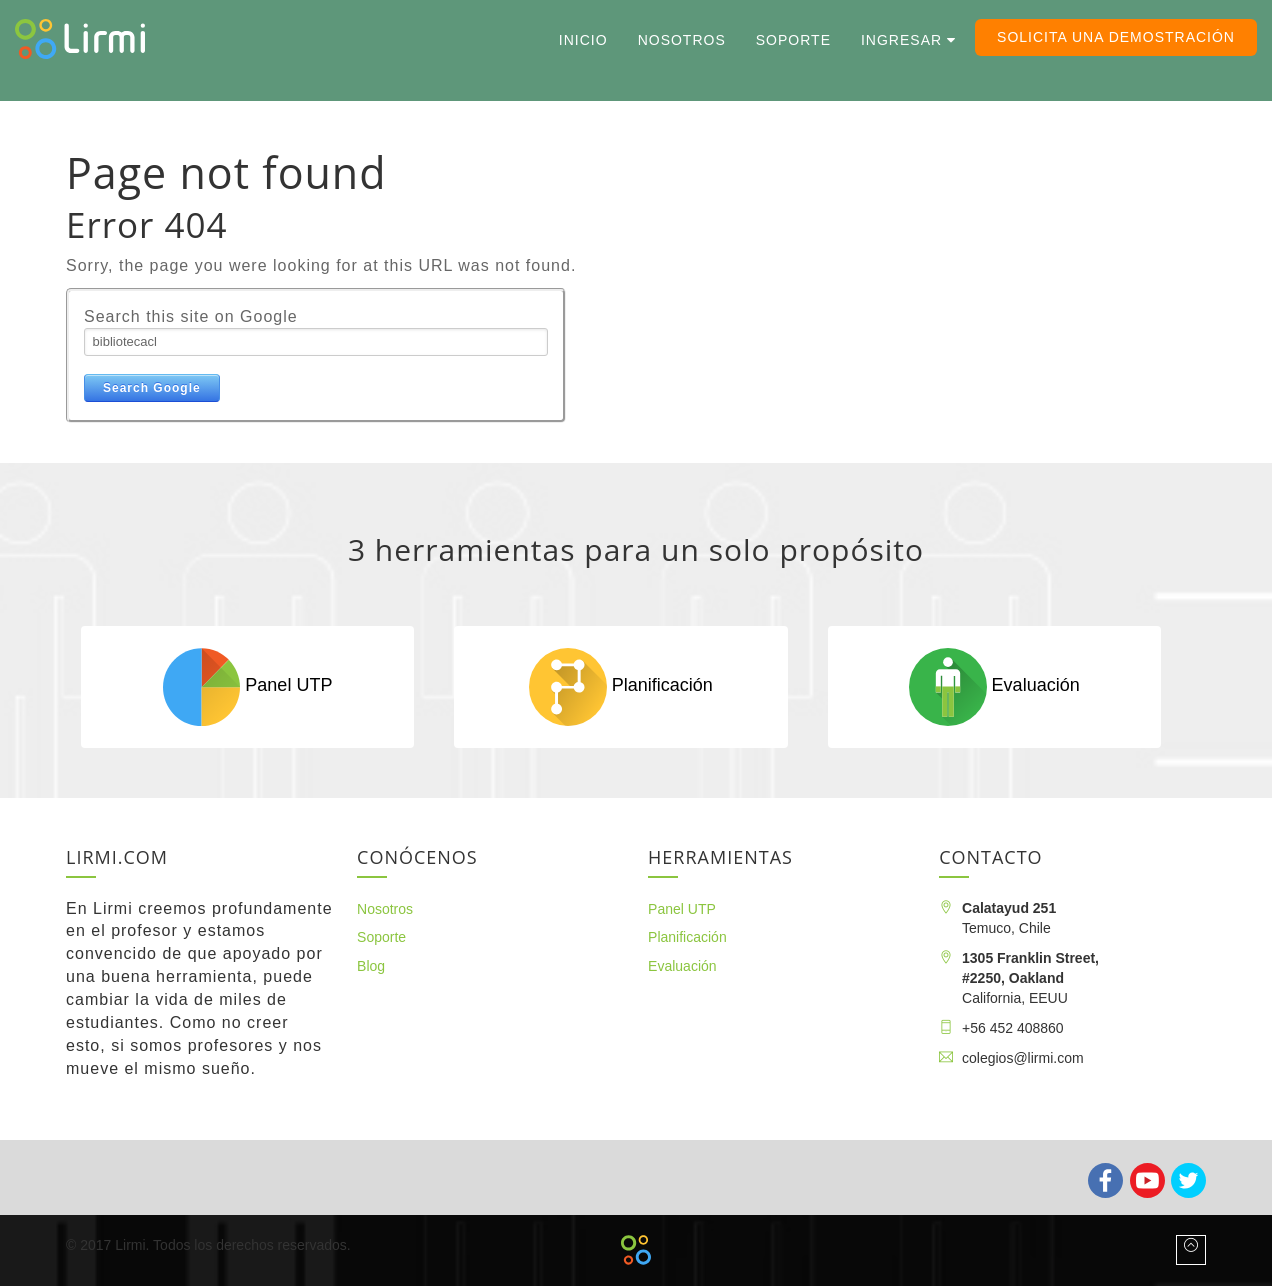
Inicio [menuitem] (583, 40)
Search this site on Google (191, 316)
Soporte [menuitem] (793, 40)
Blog (371, 966)
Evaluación (994, 686)
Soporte (381, 937)
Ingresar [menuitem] (901, 40)
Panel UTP (247, 686)
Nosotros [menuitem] (682, 40)
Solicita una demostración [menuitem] (1116, 37)
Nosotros (385, 909)
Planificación (620, 686)
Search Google (152, 388)
